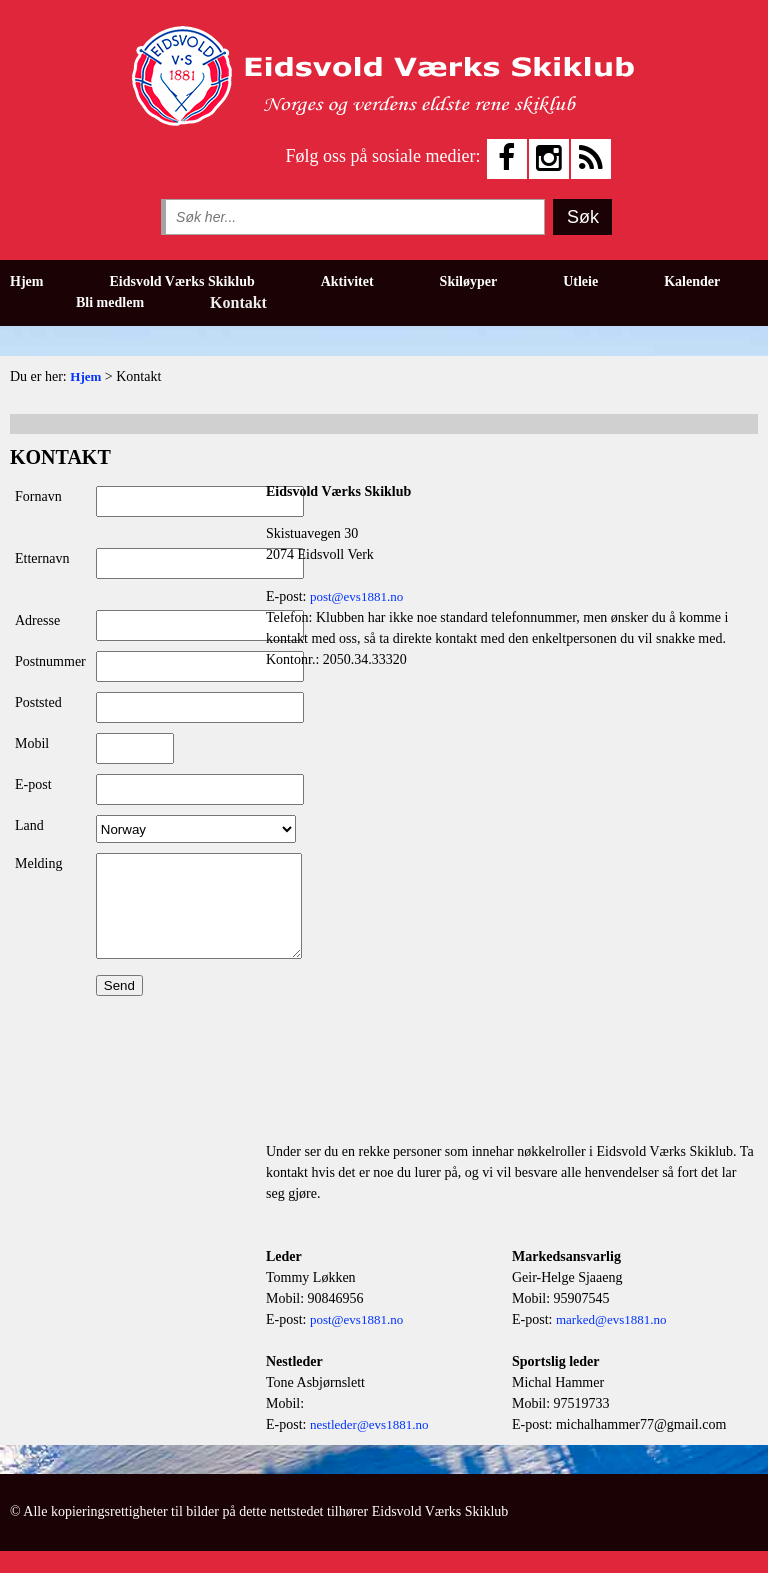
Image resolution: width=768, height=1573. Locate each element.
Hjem (26, 281)
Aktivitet (347, 281)
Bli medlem (110, 302)
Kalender (692, 281)
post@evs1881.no (356, 596)
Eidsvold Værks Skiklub (181, 281)
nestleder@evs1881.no (369, 1424)
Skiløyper (469, 281)
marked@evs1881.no (611, 1319)
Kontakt (238, 302)
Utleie (580, 281)
